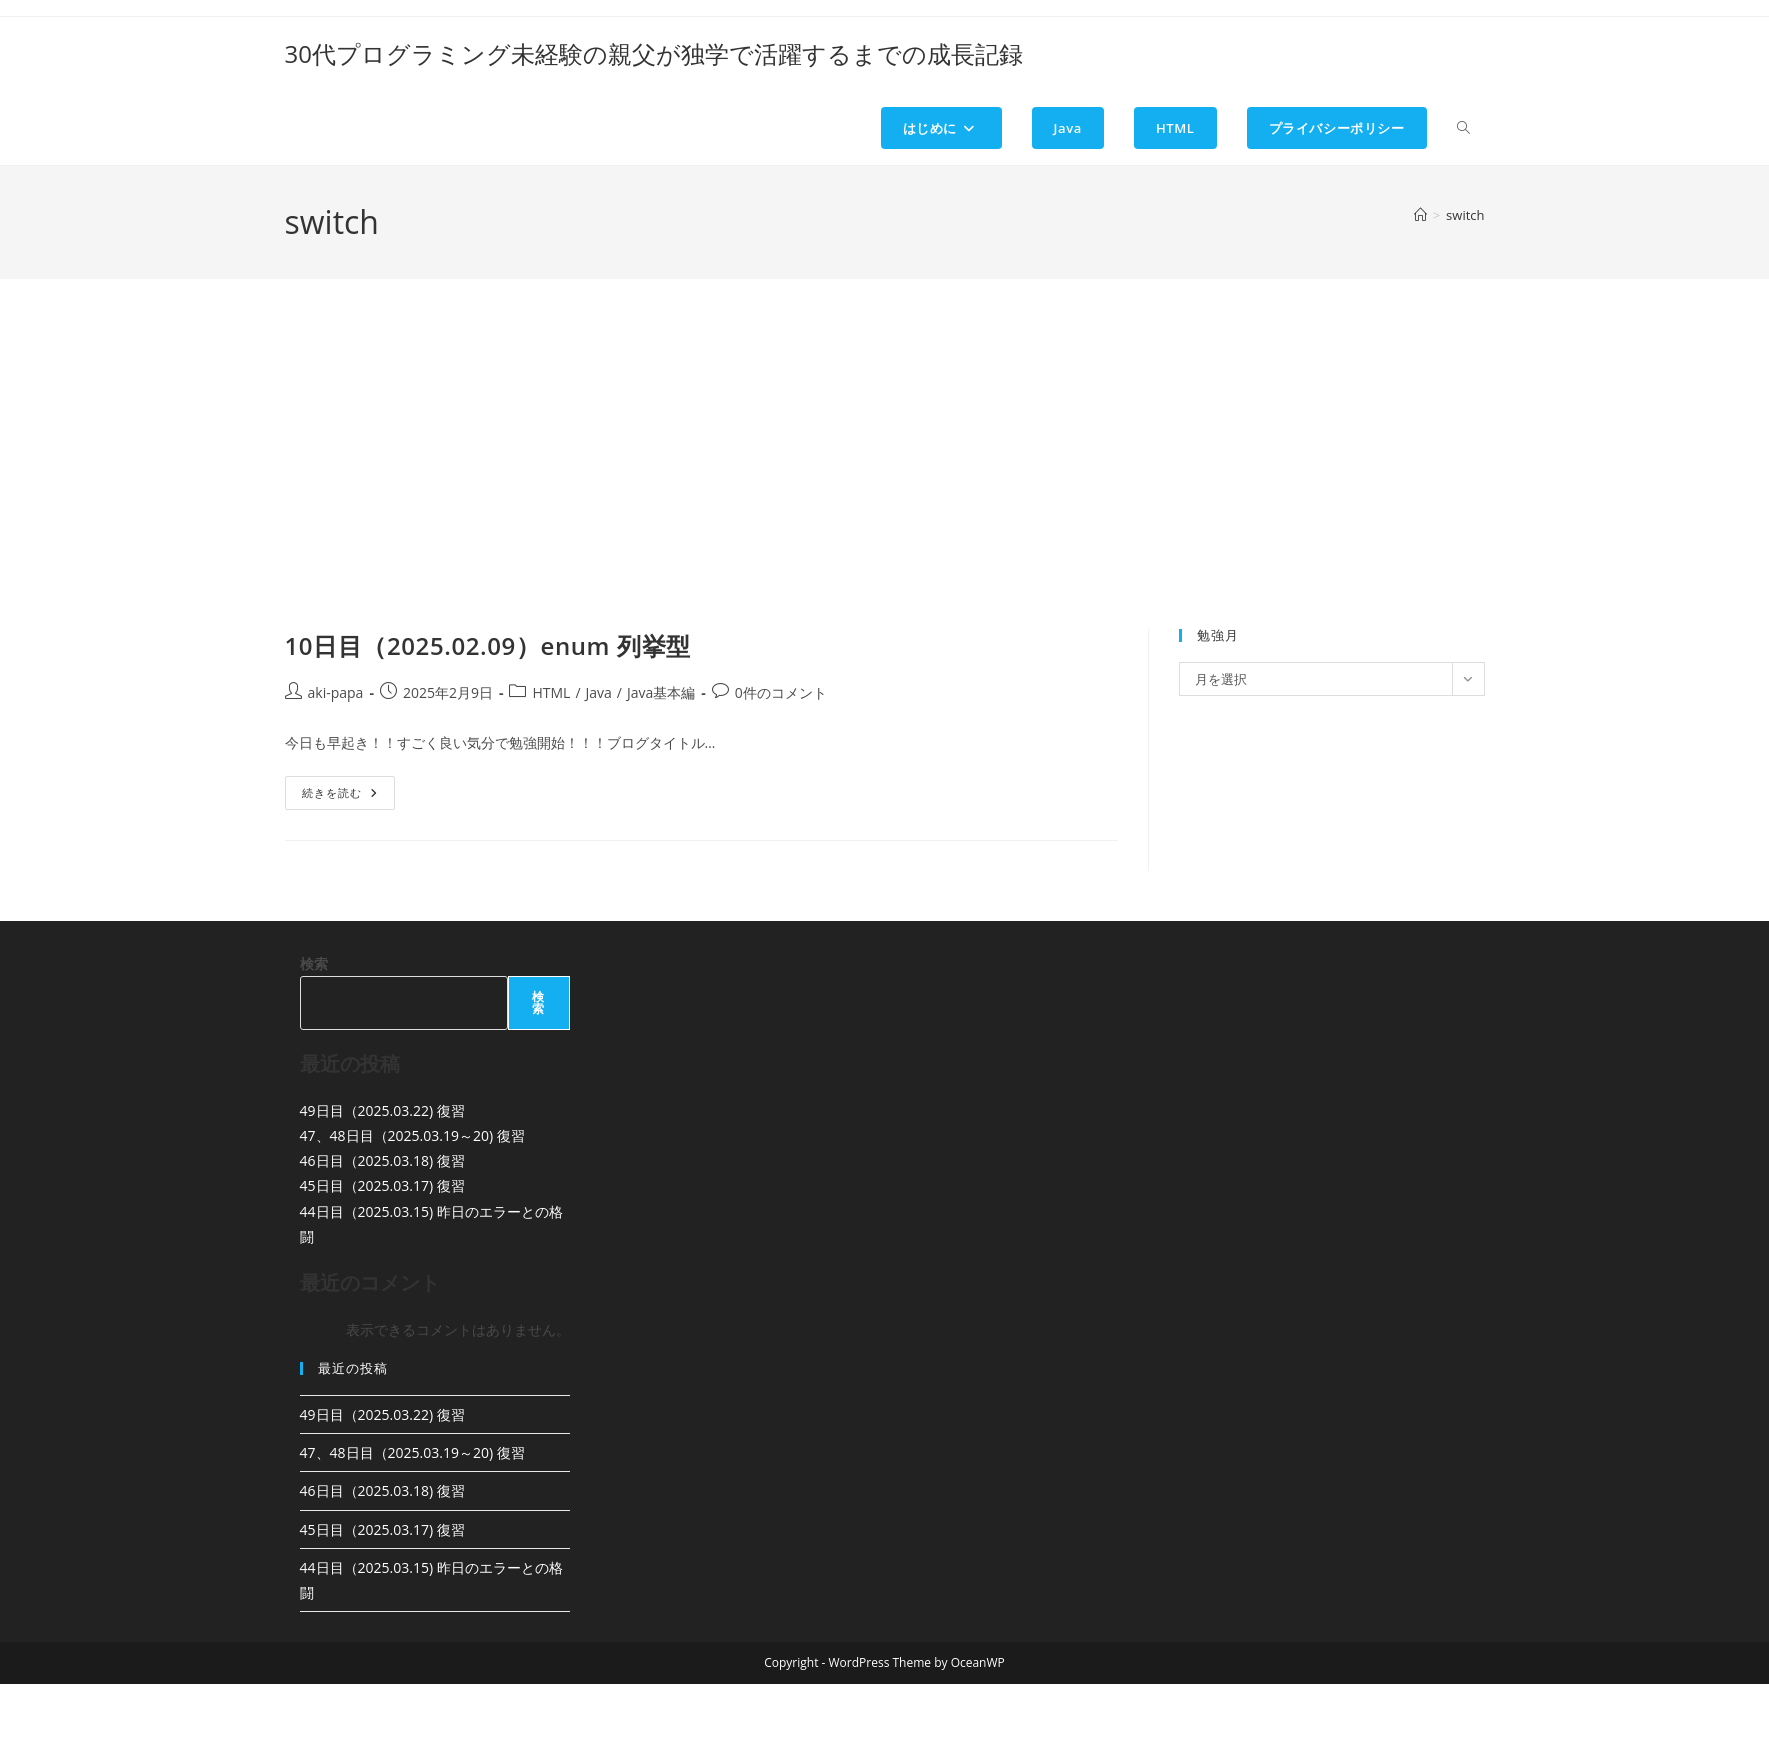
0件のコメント (781, 692)
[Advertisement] (885, 479)
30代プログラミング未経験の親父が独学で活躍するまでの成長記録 (654, 53)
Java (599, 692)
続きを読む (348, 796)
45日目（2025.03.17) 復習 (382, 1185)
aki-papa (336, 692)
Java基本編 (661, 692)
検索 (314, 963)
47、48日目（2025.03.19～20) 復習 (412, 1135)
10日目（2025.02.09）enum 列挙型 (488, 645)
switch (1465, 215)
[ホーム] (1420, 215)
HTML (551, 692)
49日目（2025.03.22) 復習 (382, 1110)
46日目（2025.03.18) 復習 (382, 1160)
